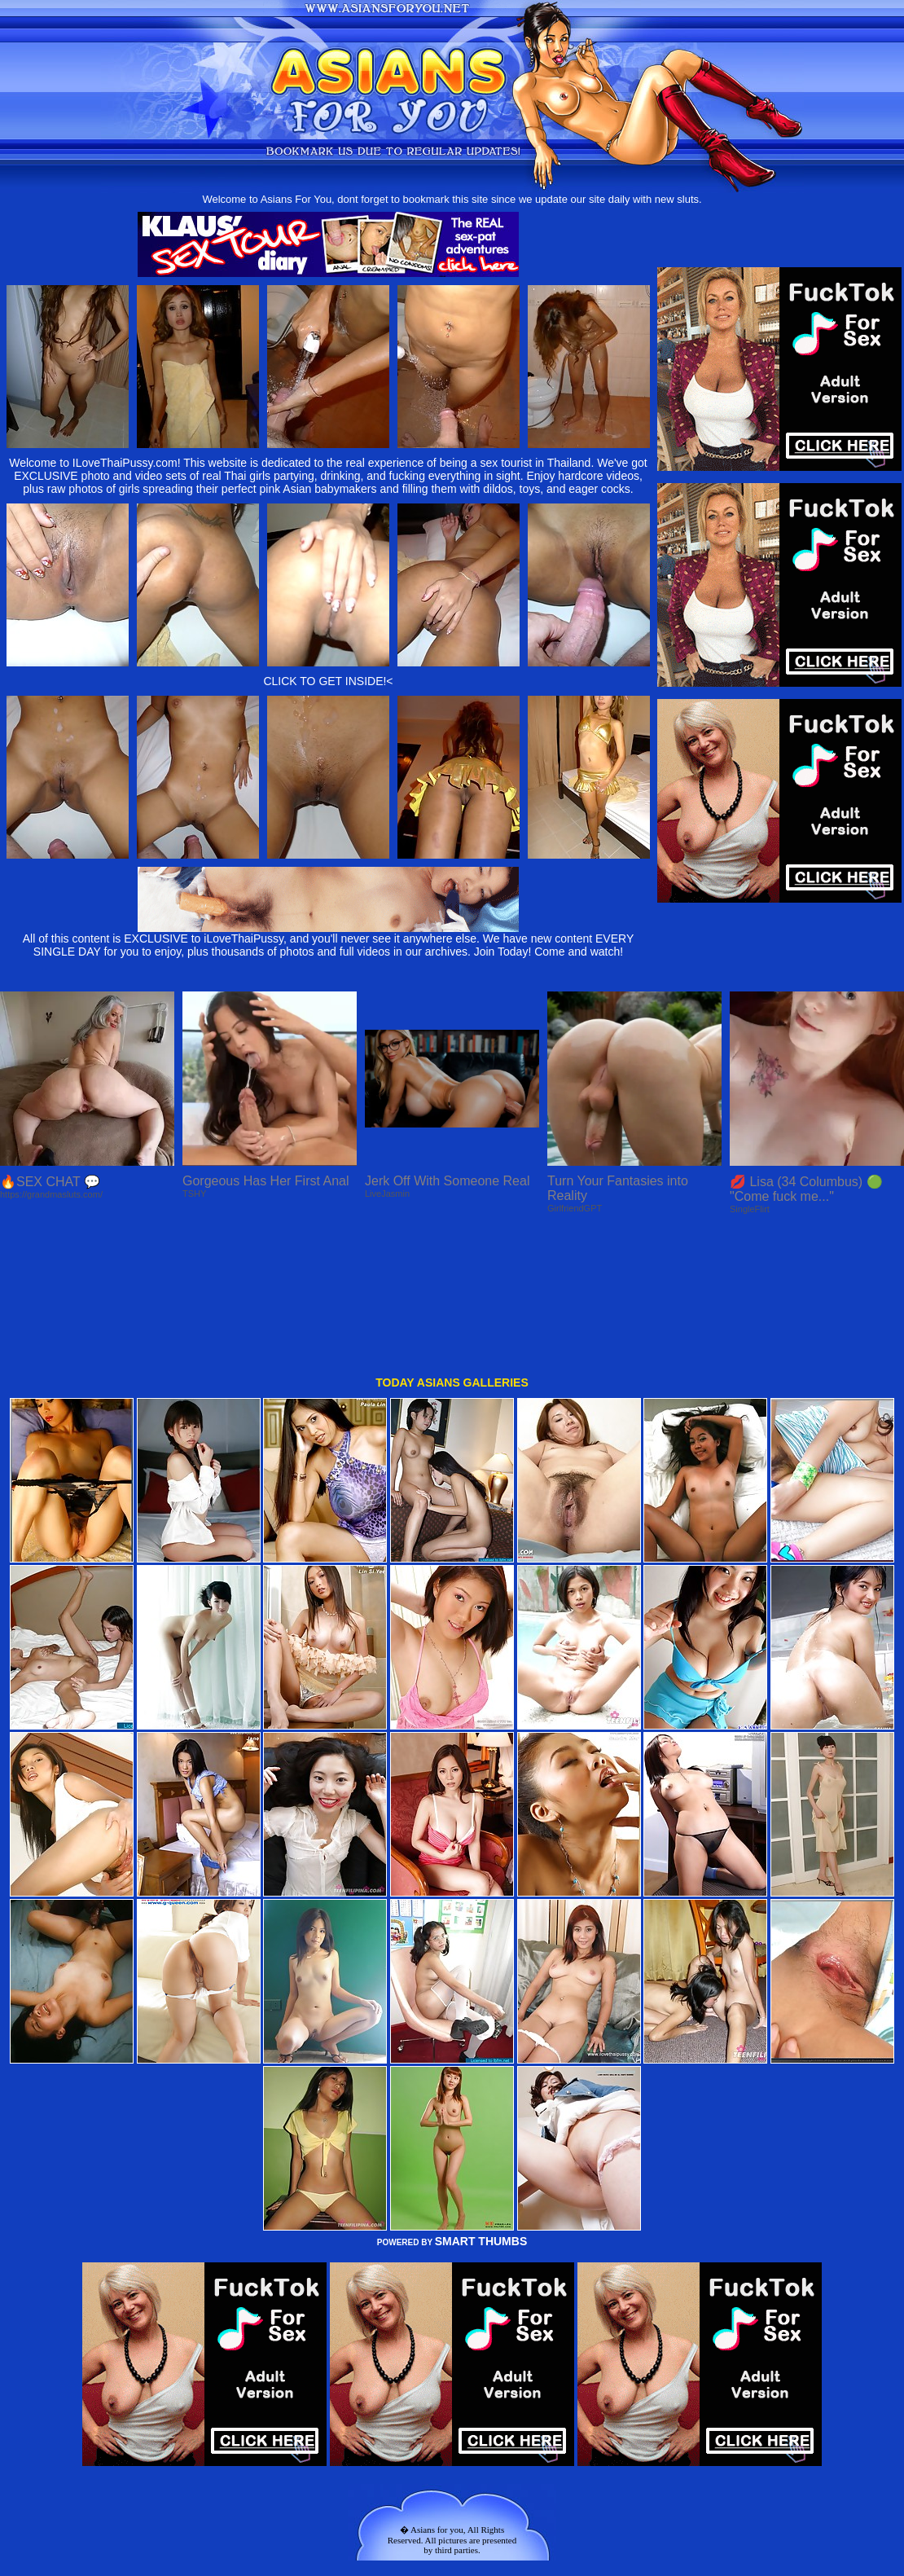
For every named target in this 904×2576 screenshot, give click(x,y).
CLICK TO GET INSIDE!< (328, 681)
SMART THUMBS (481, 2105)
